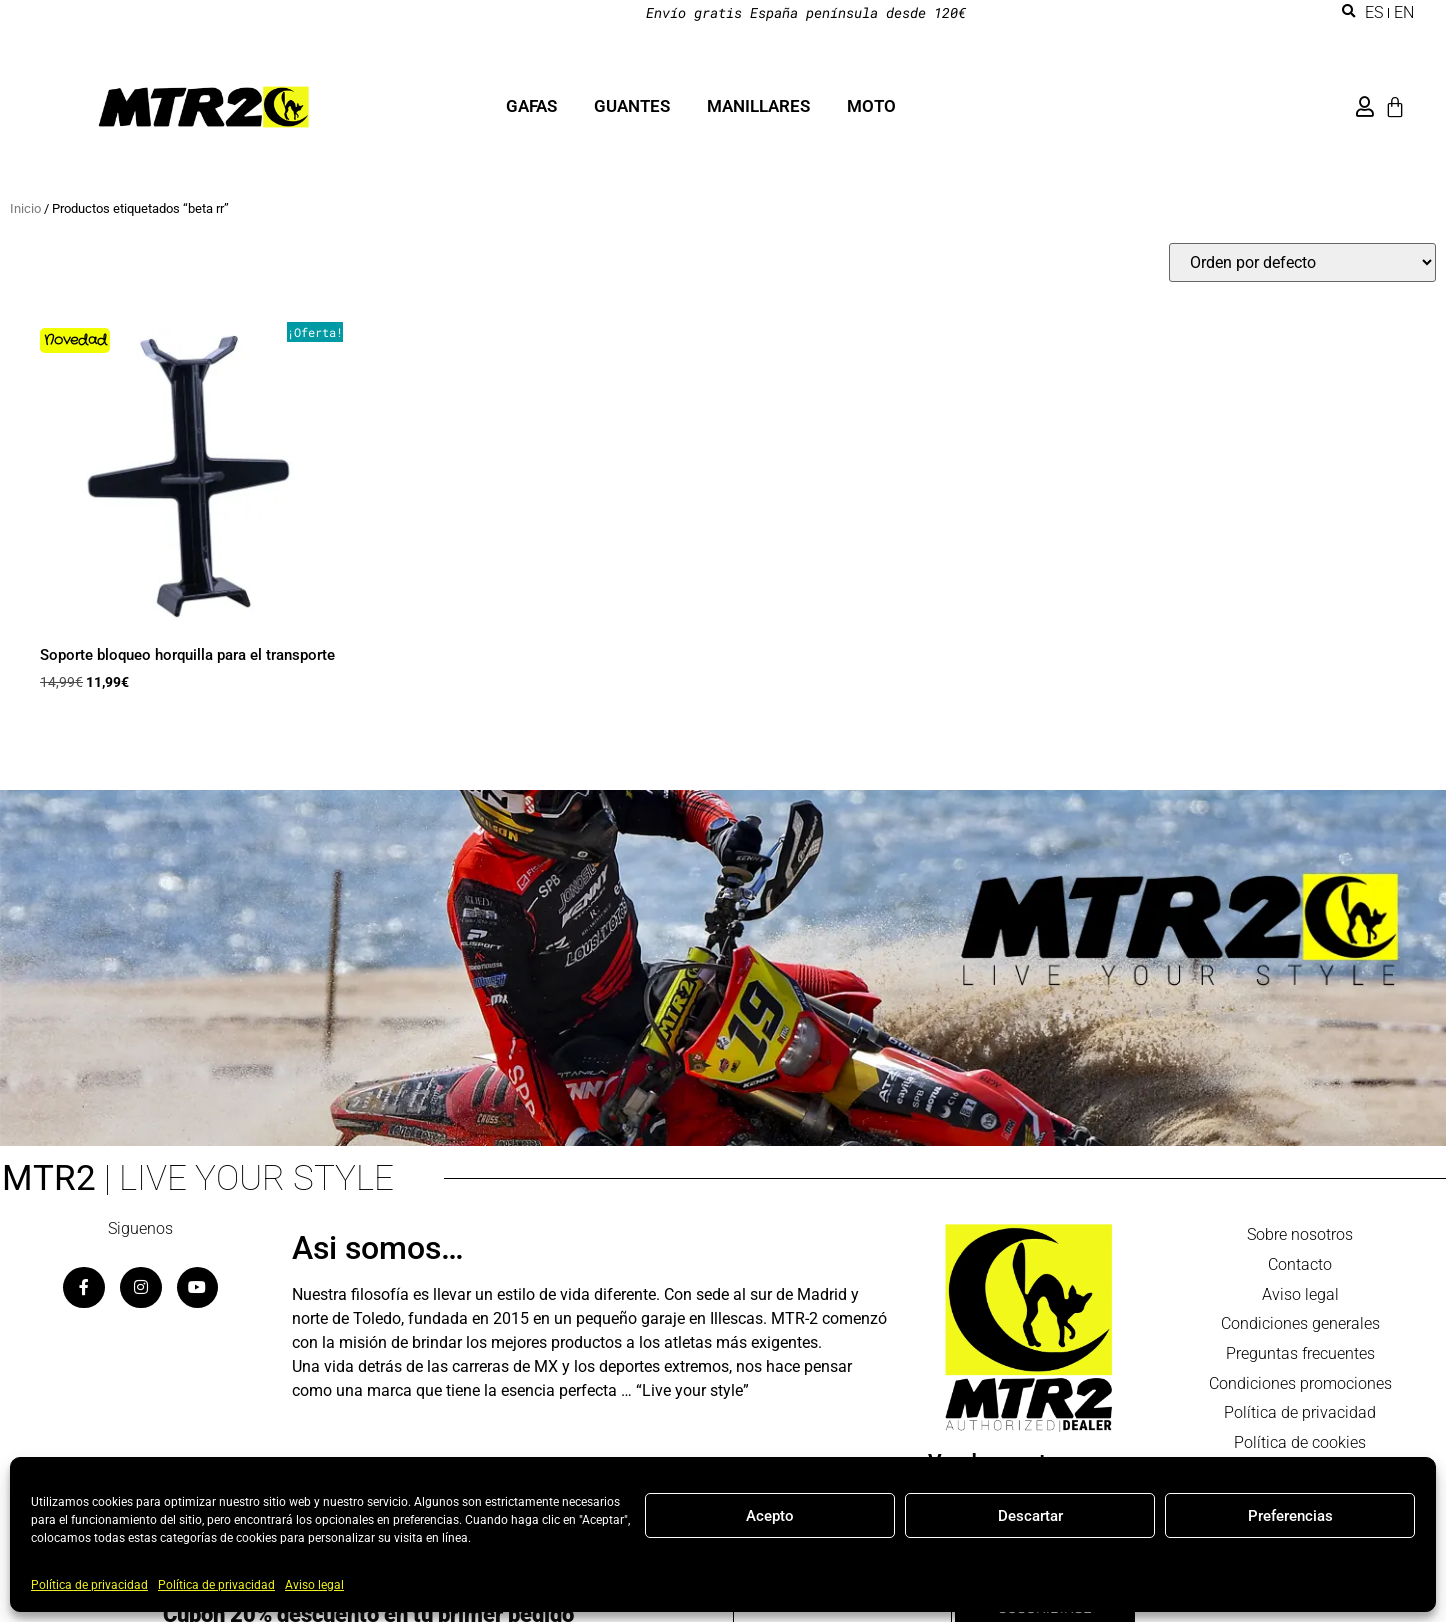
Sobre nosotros (1300, 1235)
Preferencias (1290, 1516)
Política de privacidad (89, 1585)
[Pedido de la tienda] (1302, 262)
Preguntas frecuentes (1300, 1355)
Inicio (25, 208)
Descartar (1030, 1516)
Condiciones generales (1300, 1325)
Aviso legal (314, 1585)
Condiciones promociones (1300, 1385)
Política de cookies (1300, 1445)
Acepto (770, 1516)
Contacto (1300, 1265)
